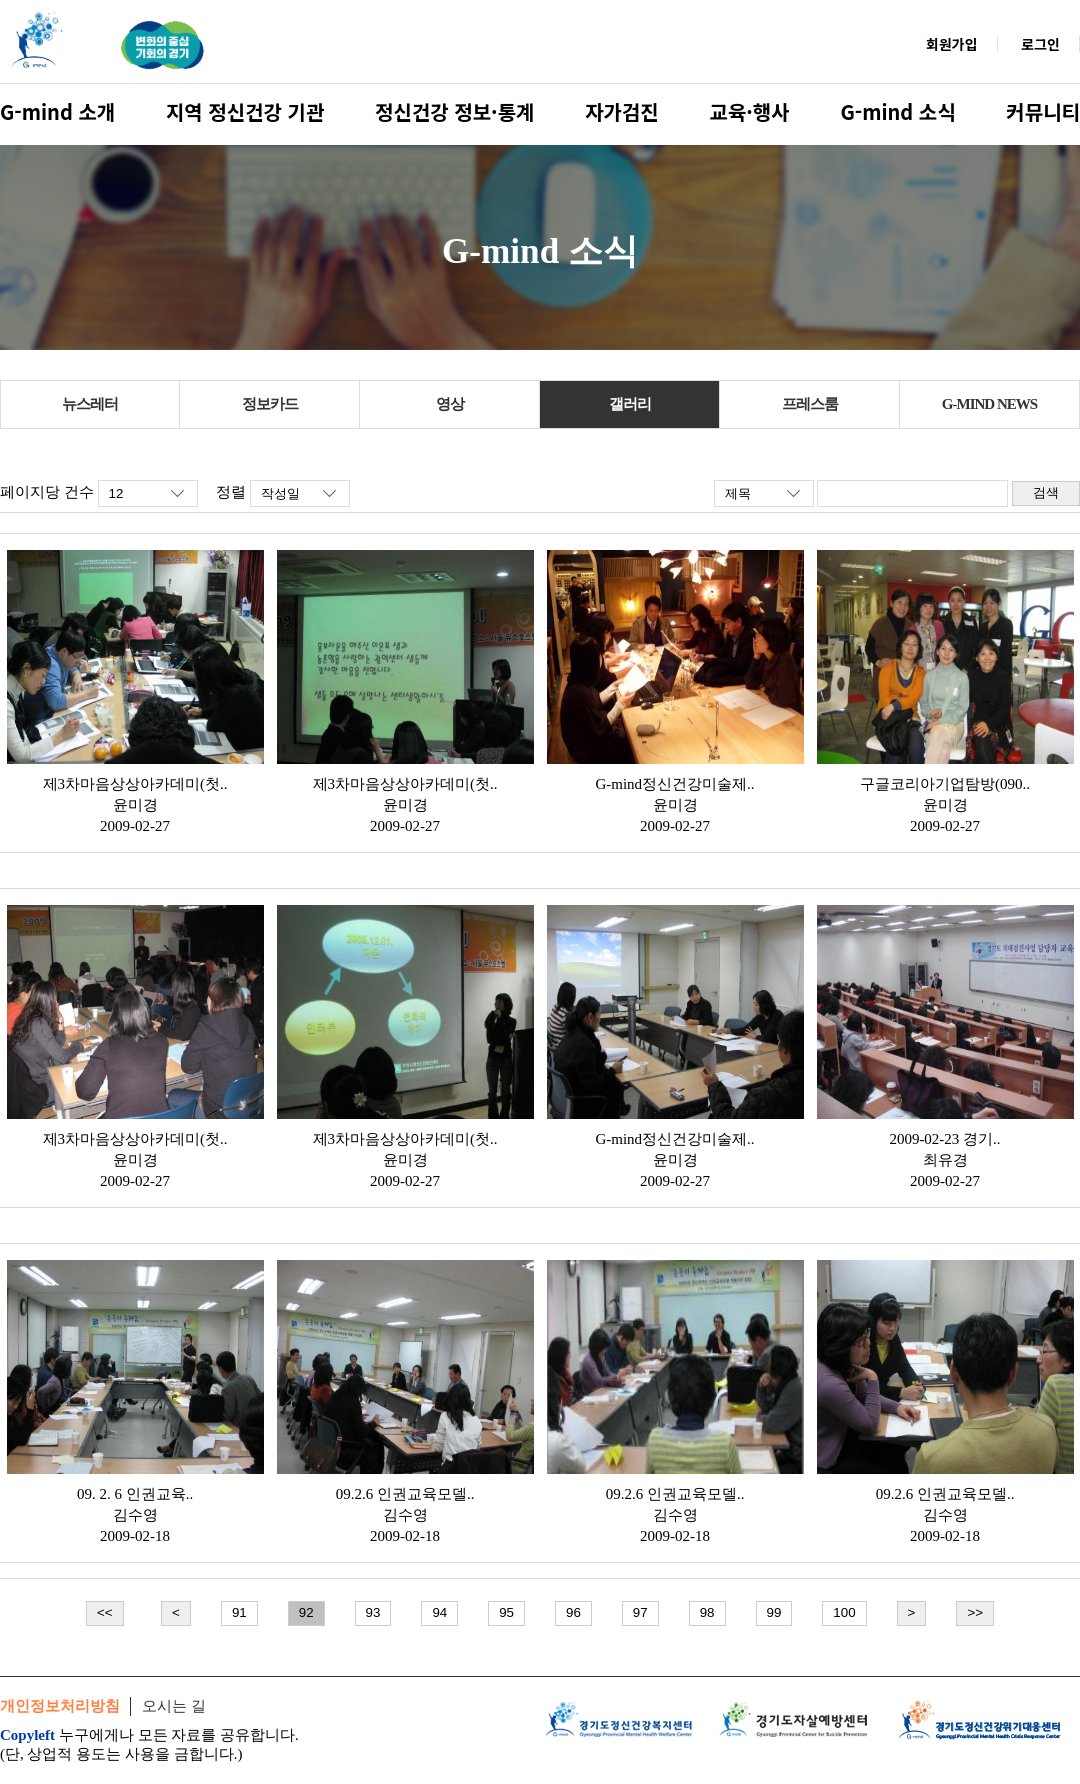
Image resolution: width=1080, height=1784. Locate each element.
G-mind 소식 (897, 111)
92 (306, 1612)
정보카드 (270, 404)
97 (640, 1612)
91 (239, 1612)
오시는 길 (174, 1706)
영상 (450, 404)
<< (105, 1612)
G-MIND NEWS (989, 404)
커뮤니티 (1043, 111)
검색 (1046, 492)
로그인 (1040, 44)
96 (573, 1612)
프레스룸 (810, 404)
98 (707, 1612)
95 (506, 1612)
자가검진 (622, 111)
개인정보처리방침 (60, 1706)
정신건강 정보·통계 (454, 111)
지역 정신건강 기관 (245, 111)
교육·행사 (750, 111)
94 (439, 1612)
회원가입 (952, 44)
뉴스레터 (90, 404)
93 (373, 1612)
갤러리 (630, 404)
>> (975, 1612)
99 (774, 1612)
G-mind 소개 (57, 111)
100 (844, 1612)
